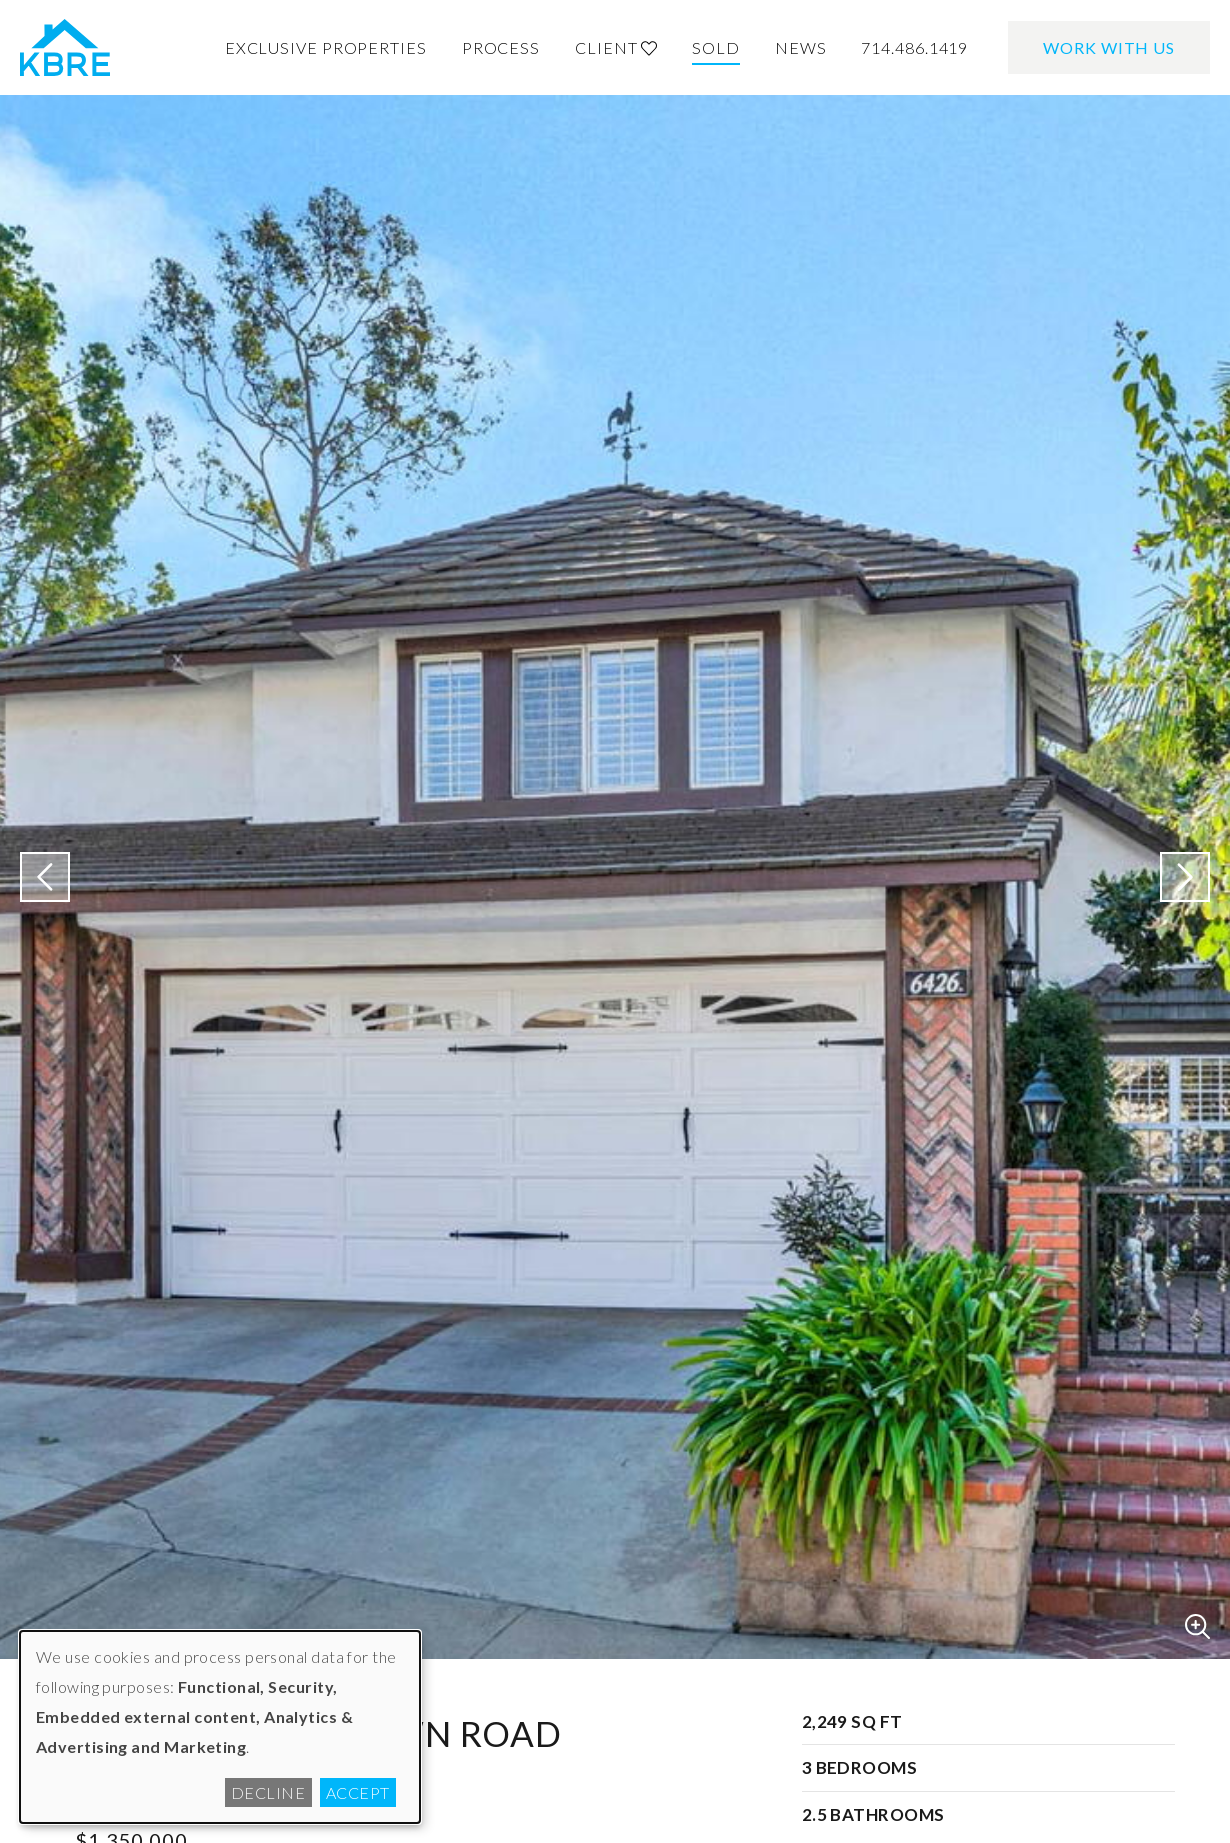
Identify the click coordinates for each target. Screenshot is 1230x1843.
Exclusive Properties (326, 47)
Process (501, 47)
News (801, 47)
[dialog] (220, 1727)
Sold (716, 47)
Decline (268, 1792)
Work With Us (1109, 47)
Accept (358, 1792)
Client (616, 47)
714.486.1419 (914, 47)
